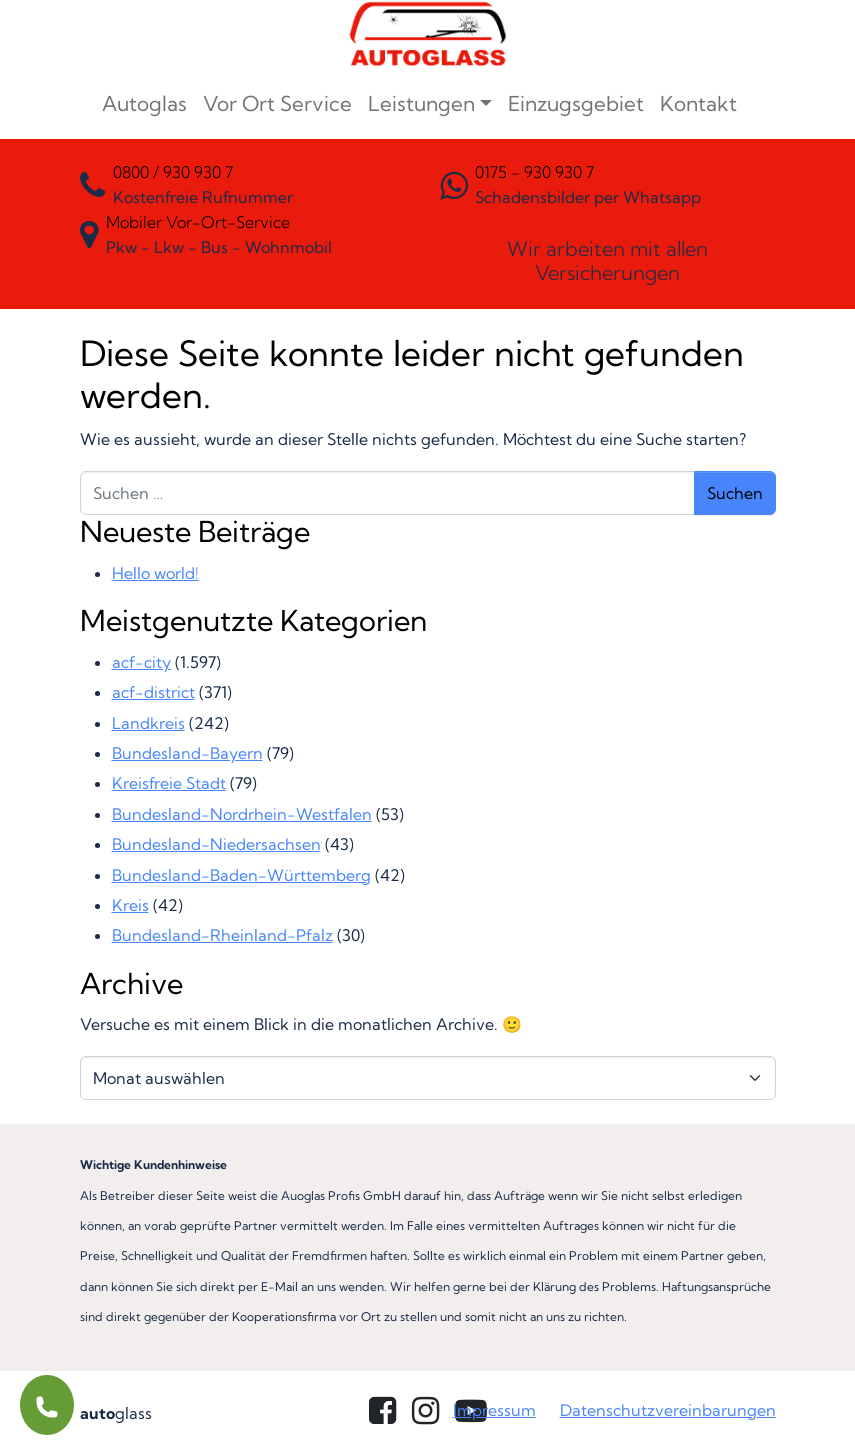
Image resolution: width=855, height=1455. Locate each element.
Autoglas (144, 103)
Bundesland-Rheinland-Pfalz (222, 935)
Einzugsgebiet (576, 103)
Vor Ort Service (277, 103)
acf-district (153, 692)
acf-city (141, 662)
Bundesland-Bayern (187, 753)
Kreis (130, 905)
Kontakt (698, 103)
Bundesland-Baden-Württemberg (241, 875)
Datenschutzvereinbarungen (668, 1410)
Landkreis (148, 723)
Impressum (494, 1410)
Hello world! (155, 573)
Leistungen (421, 103)
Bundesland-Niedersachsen (216, 844)
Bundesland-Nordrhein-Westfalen (242, 814)
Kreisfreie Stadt (169, 783)
